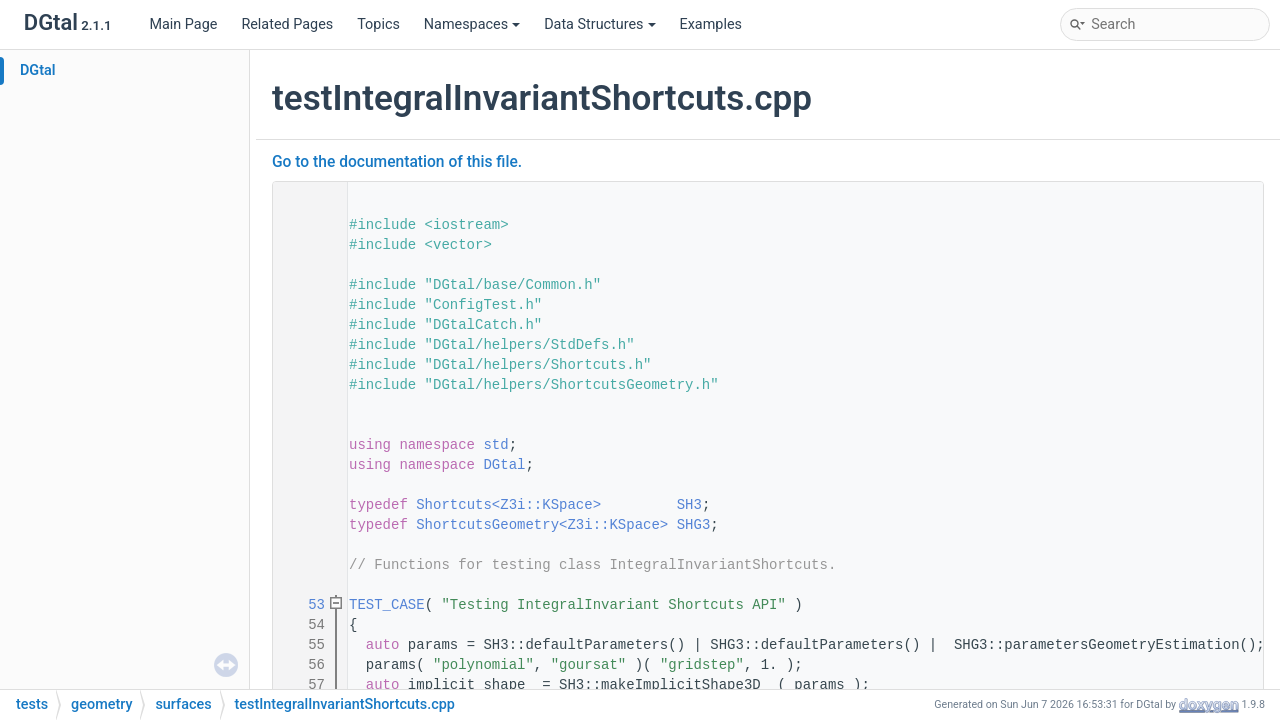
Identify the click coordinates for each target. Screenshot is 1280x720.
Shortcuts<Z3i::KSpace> (508, 505)
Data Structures (599, 24)
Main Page (183, 24)
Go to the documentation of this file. (397, 162)
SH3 (689, 505)
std (495, 445)
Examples (711, 24)
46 (304, 505)
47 (304, 525)
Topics (378, 24)
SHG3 (694, 525)
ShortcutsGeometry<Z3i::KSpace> (542, 525)
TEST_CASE (387, 605)
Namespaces (472, 24)
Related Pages (287, 24)
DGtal (38, 70)
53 (304, 605)
